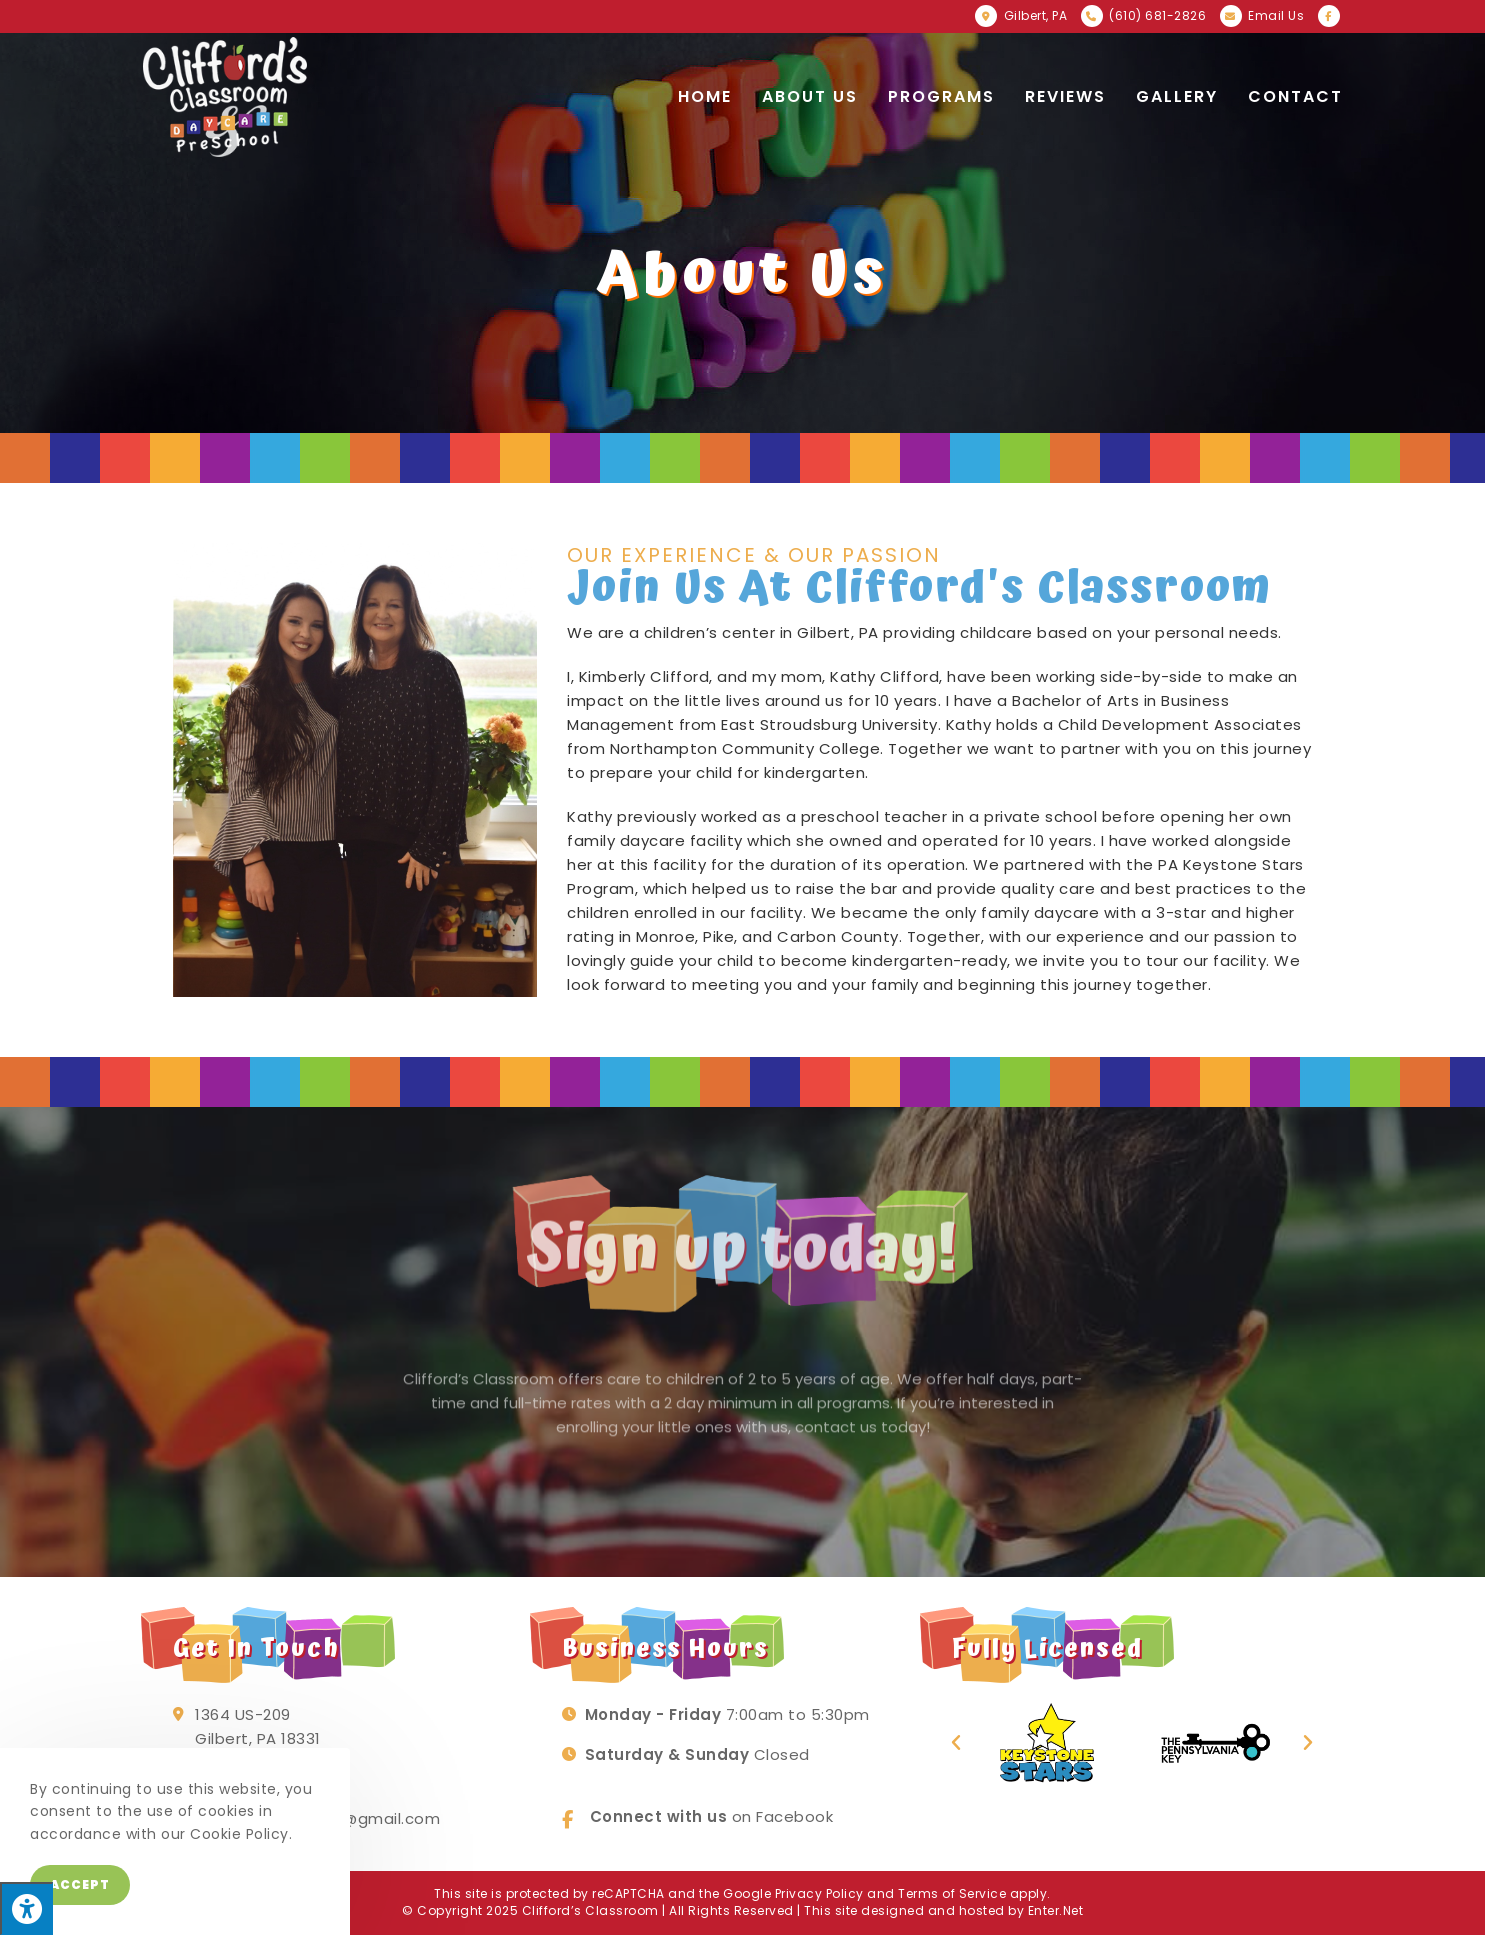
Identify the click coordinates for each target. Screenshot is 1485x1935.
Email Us (1276, 15)
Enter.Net (1056, 1910)
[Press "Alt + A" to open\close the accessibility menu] (26, 1908)
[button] (956, 1743)
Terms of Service (952, 1893)
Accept (80, 1884)
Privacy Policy (819, 1893)
